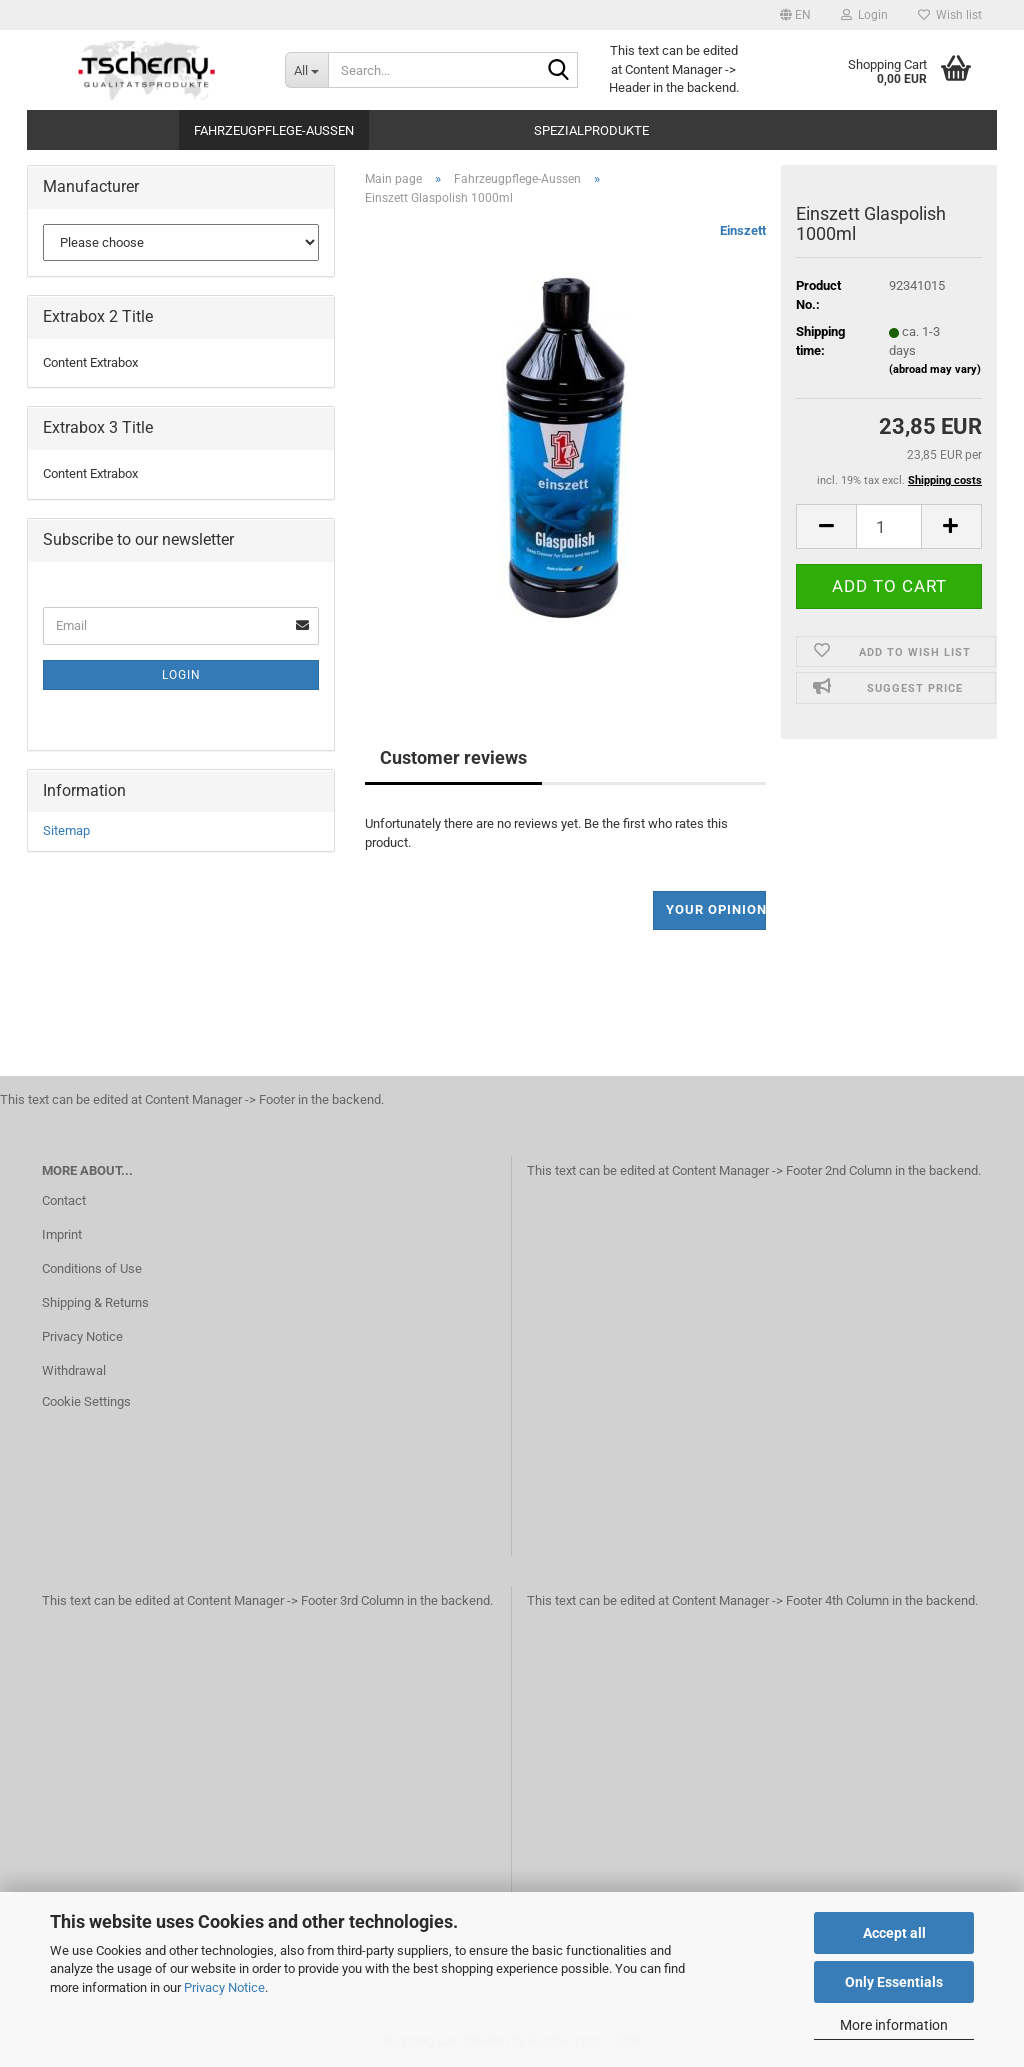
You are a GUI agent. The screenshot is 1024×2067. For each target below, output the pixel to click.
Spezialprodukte (591, 130)
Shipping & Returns (95, 1302)
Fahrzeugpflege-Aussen (274, 130)
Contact (64, 1200)
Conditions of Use (92, 1268)
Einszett (743, 230)
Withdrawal (74, 1370)
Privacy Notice (224, 1987)
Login (181, 675)
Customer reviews (453, 757)
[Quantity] (889, 526)
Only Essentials (894, 1982)
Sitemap (66, 830)
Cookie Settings (86, 1401)
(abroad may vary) (935, 369)
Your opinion (716, 909)
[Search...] (306, 70)
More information (894, 2025)
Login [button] (864, 15)
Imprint (62, 1234)
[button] (795, 15)
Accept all (894, 1933)
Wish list (950, 15)
